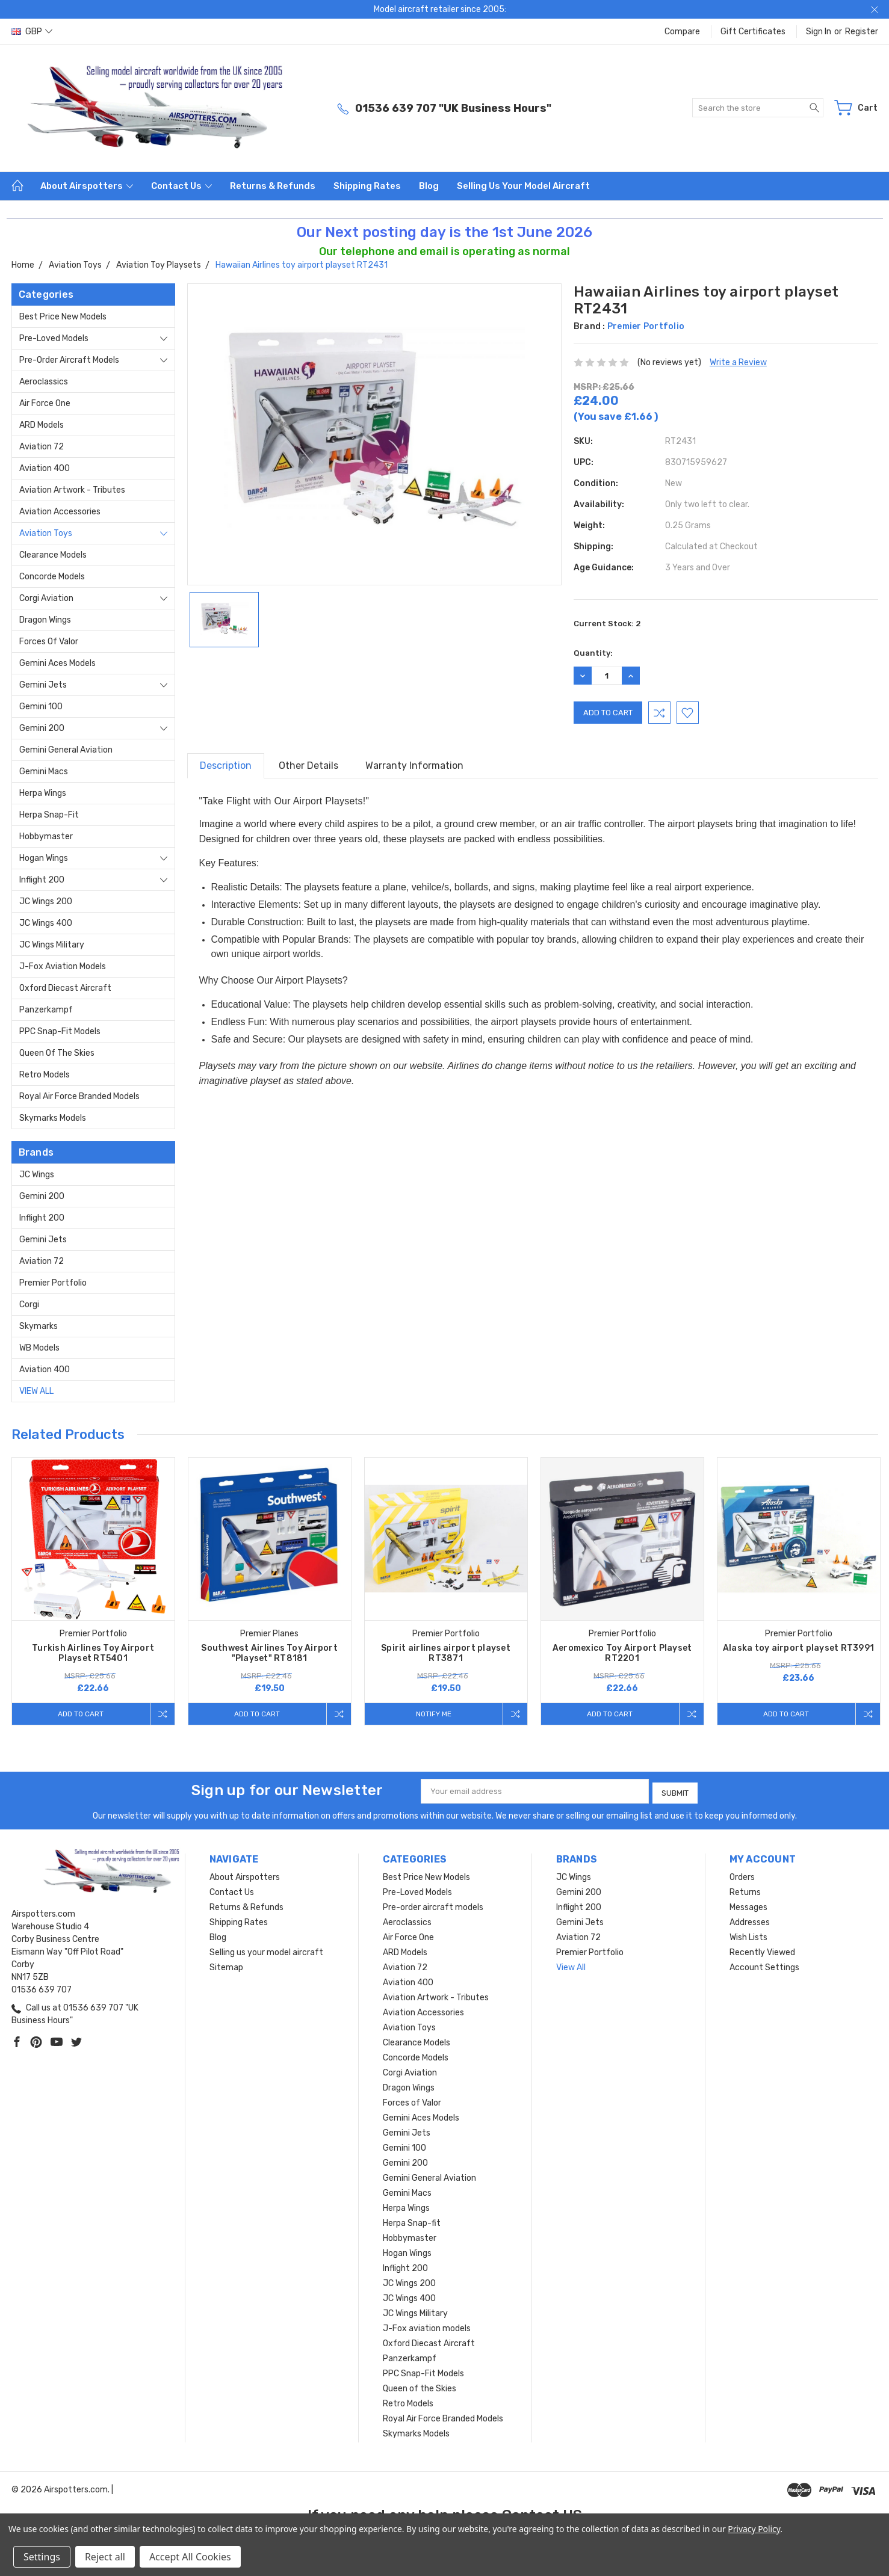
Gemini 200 (41, 728)
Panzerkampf (46, 1010)
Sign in (818, 31)
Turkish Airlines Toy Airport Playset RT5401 (93, 1653)
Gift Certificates (752, 31)
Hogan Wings (43, 858)
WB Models (39, 1348)
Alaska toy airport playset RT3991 (798, 1648)
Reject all (105, 2556)
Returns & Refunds (272, 185)
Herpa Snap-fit (49, 815)
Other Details (308, 765)
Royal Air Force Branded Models (79, 1096)
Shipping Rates (367, 185)
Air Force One (44, 403)
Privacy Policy (754, 2528)
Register (861, 31)
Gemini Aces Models (57, 663)
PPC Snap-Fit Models (60, 1031)
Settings (41, 2556)
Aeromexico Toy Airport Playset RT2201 (622, 1653)
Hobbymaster (46, 836)
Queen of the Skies (56, 1053)
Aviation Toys (45, 533)
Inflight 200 (41, 880)
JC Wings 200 (45, 901)
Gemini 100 (41, 706)
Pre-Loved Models (53, 338)
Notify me (431, 1713)
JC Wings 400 (45, 923)
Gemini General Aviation (66, 750)
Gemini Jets (43, 685)
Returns (745, 1890)
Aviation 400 (44, 468)
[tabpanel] (93, 1591)
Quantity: (593, 653)
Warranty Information (414, 765)
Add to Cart (79, 1713)
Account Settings (764, 1965)
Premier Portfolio (53, 1283)
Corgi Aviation (46, 598)
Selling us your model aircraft (523, 185)
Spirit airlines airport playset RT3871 (445, 1653)
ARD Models (41, 425)
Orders (742, 1875)
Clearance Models (53, 555)
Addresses (749, 1920)
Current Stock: (607, 623)
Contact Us (181, 185)
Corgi (29, 1304)
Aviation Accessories (60, 512)
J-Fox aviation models (62, 966)
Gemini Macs (43, 771)
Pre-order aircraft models (69, 360)
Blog (429, 185)
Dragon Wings (45, 620)
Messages (748, 1905)
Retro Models (44, 1075)
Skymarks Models (52, 1118)
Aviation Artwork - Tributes (72, 490)
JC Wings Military (51, 945)
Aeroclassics (43, 382)
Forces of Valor (48, 641)
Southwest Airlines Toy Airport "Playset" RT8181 (269, 1653)
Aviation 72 (41, 447)
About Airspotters (86, 185)
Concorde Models (52, 577)
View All (36, 1391)
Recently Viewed (762, 1950)
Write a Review (738, 362)
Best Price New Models (63, 317)
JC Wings (36, 1174)
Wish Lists (748, 1935)
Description (226, 765)
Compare (682, 31)
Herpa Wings (42, 793)
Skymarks (38, 1326)
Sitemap (226, 1965)
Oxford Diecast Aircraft (65, 988)
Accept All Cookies (190, 2556)
